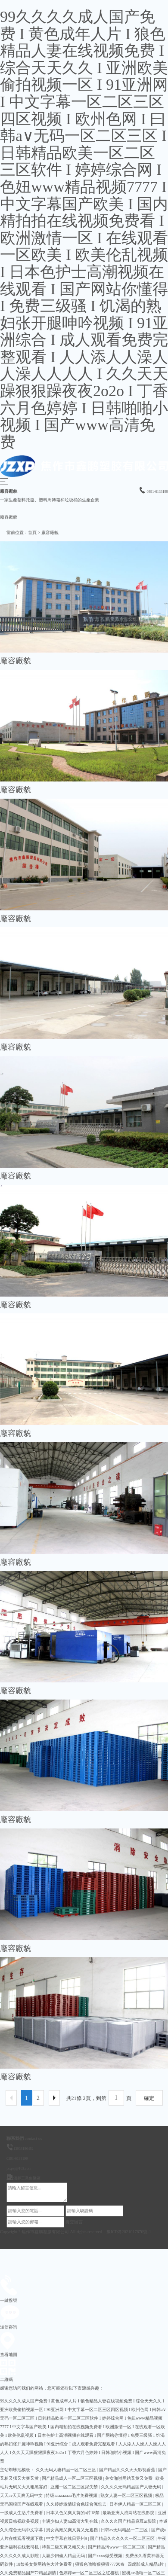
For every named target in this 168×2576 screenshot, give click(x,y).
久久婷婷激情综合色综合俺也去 (77, 2504)
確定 (149, 2098)
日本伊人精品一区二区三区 (135, 2504)
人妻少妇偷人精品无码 (64, 2555)
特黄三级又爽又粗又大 (64, 2547)
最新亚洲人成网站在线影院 (129, 2512)
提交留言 (74, 2221)
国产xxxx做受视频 (106, 2555)
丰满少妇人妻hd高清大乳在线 (70, 2521)
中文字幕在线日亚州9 (67, 2538)
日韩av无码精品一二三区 (125, 2529)
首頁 (32, 532)
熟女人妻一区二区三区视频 (126, 2495)
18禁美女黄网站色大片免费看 (44, 2564)
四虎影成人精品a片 (146, 2564)
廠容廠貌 (50, 532)
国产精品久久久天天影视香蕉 (127, 2469)
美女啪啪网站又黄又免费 (129, 2478)
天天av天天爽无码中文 (22, 2495)
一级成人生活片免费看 (22, 2512)
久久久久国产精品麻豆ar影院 (129, 2521)
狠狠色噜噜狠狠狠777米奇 (100, 2564)
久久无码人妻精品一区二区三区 (66, 2469)
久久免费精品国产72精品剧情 (28, 2572)
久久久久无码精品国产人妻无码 (131, 2486)
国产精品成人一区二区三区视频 (72, 2478)
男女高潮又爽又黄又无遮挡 (72, 2529)
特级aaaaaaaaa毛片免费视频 (72, 2495)
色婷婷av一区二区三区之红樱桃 (89, 2572)
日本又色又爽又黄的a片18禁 (73, 2512)
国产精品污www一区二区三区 (117, 2547)
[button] (4, 482)
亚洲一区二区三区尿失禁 (74, 2486)
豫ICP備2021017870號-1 (128, 2231)
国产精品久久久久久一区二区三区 (123, 2538)
